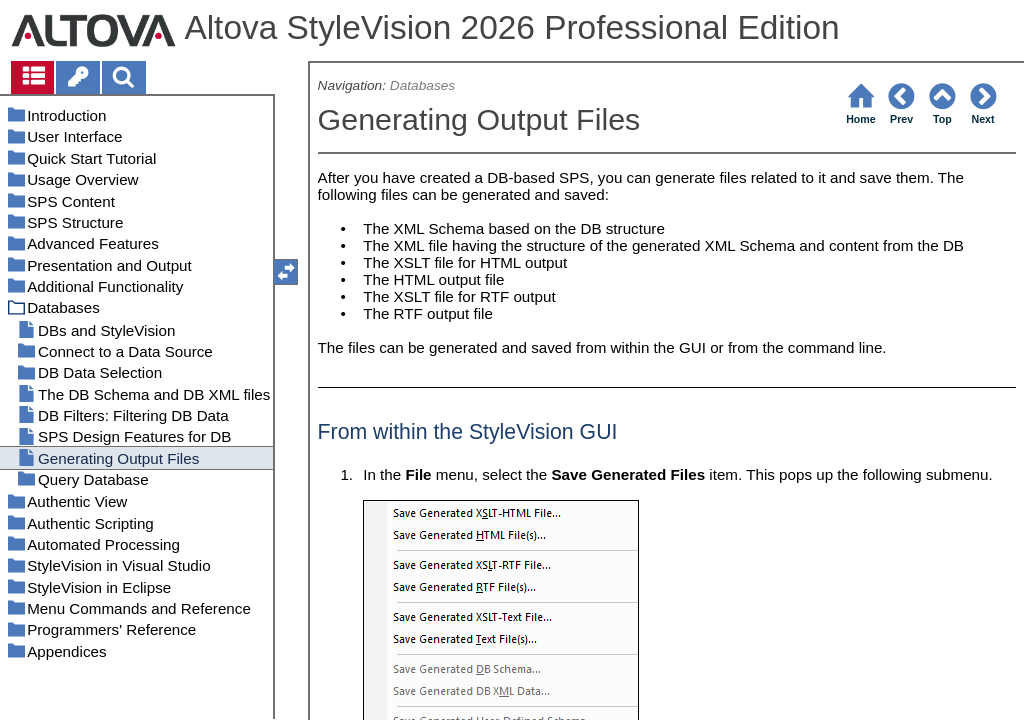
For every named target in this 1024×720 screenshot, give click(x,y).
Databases (422, 85)
